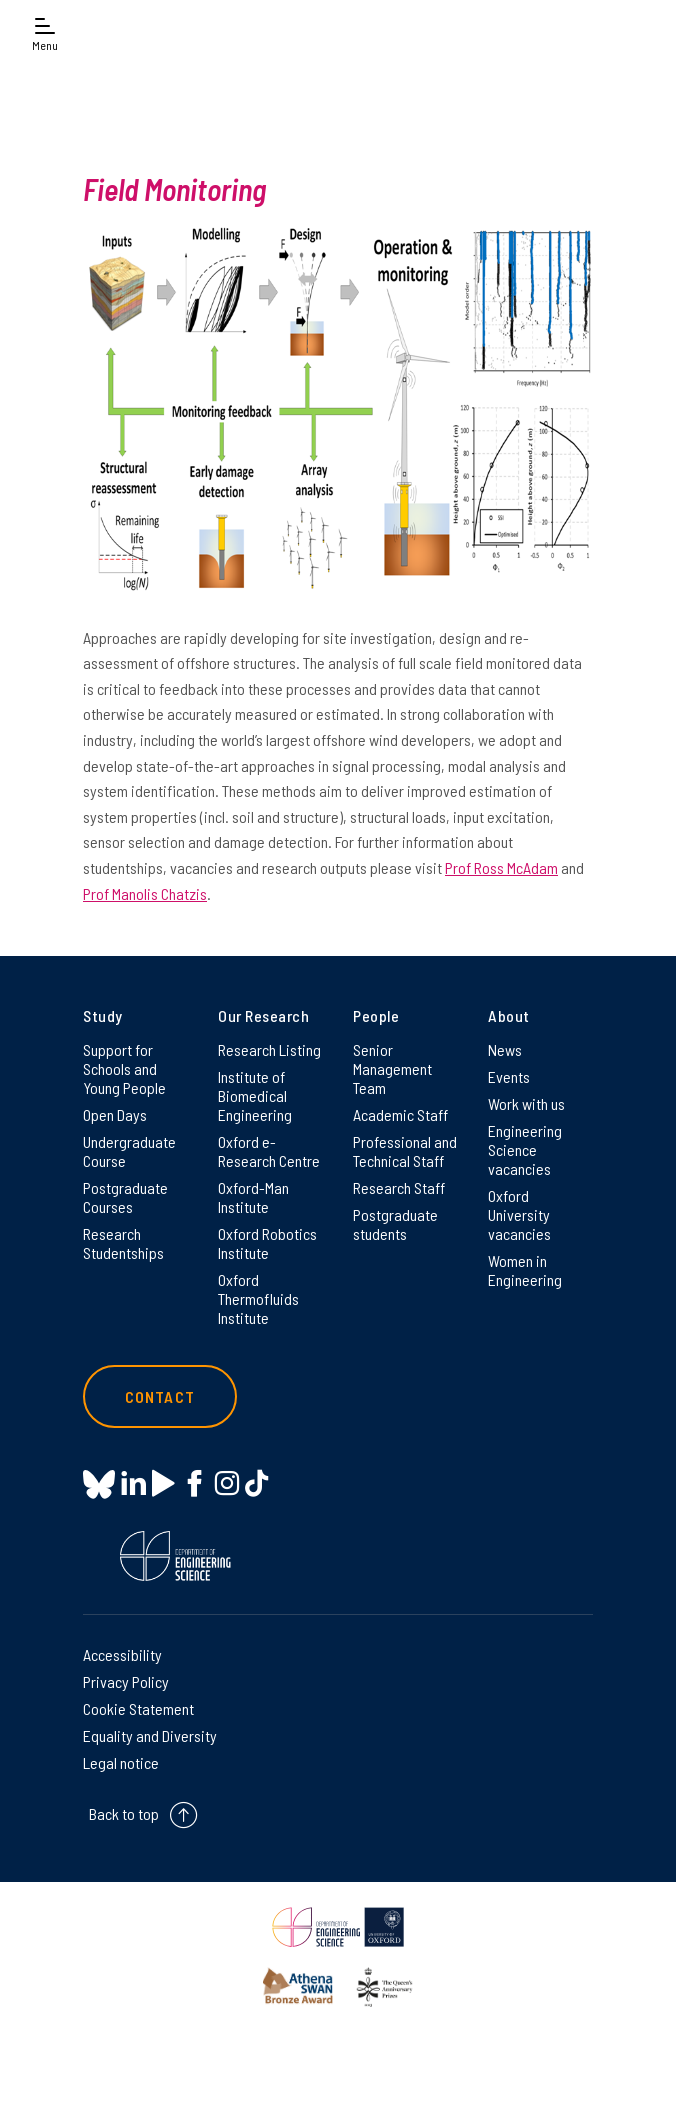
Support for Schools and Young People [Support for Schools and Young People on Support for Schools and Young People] (124, 1068)
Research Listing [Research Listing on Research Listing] (269, 1049)
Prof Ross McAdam (501, 867)
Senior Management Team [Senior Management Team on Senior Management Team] (392, 1068)
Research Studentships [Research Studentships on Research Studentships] (123, 1243)
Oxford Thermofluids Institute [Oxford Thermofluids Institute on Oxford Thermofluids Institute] (258, 1298)
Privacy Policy (126, 1681)
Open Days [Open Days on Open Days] (115, 1114)
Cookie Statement (138, 1708)
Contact (160, 1396)
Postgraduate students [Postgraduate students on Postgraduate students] (395, 1224)
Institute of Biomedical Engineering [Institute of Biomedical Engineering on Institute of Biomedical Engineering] (255, 1095)
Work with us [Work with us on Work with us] (526, 1103)
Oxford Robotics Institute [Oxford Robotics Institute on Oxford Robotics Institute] (267, 1243)
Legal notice (121, 1762)
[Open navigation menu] (45, 32)
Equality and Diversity (150, 1735)
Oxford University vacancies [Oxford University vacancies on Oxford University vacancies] (519, 1214)
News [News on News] (505, 1049)
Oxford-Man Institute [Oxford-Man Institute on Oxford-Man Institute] (253, 1197)
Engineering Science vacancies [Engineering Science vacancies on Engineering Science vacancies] (525, 1149)
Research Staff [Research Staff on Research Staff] (399, 1187)
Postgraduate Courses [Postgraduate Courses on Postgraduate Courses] (125, 1197)
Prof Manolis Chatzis (145, 893)
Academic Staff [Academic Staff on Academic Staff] (400, 1114)
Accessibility (122, 1654)
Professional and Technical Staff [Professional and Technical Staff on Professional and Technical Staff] (405, 1151)
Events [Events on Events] (509, 1076)
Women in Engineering (525, 1270)
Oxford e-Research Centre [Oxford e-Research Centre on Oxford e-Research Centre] (269, 1151)
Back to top (124, 1813)
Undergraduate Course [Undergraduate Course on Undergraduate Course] (129, 1151)
